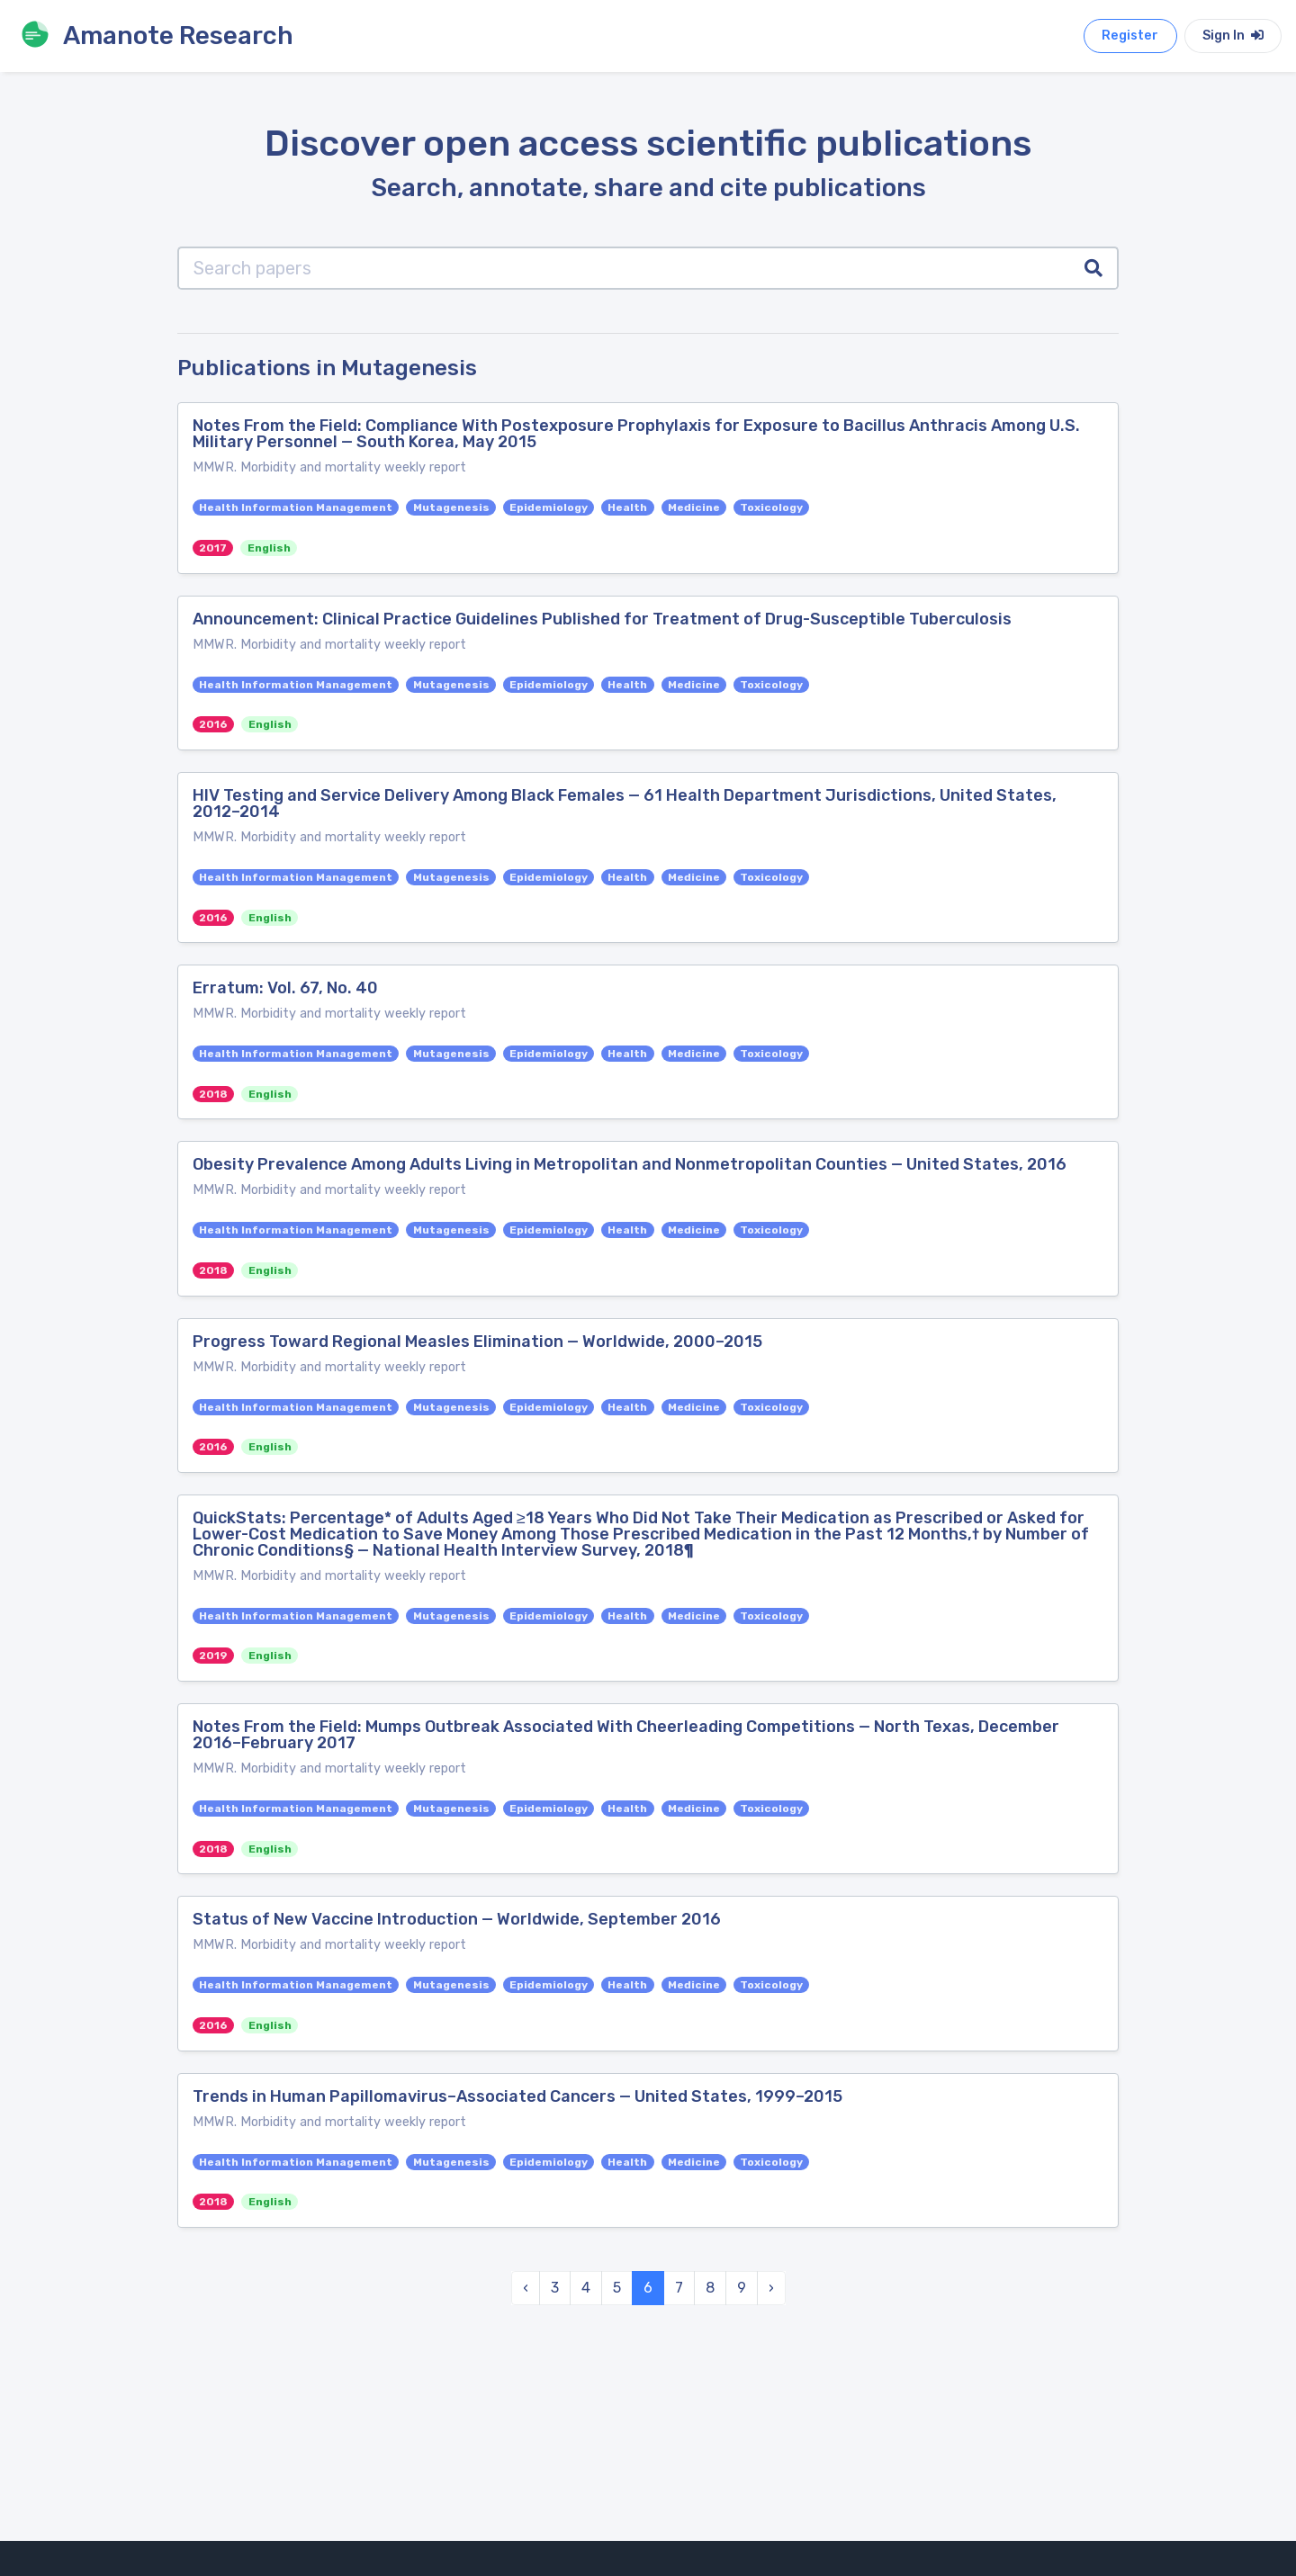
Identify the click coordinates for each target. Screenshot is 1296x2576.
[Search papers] (624, 268)
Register (1130, 35)
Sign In (1233, 35)
